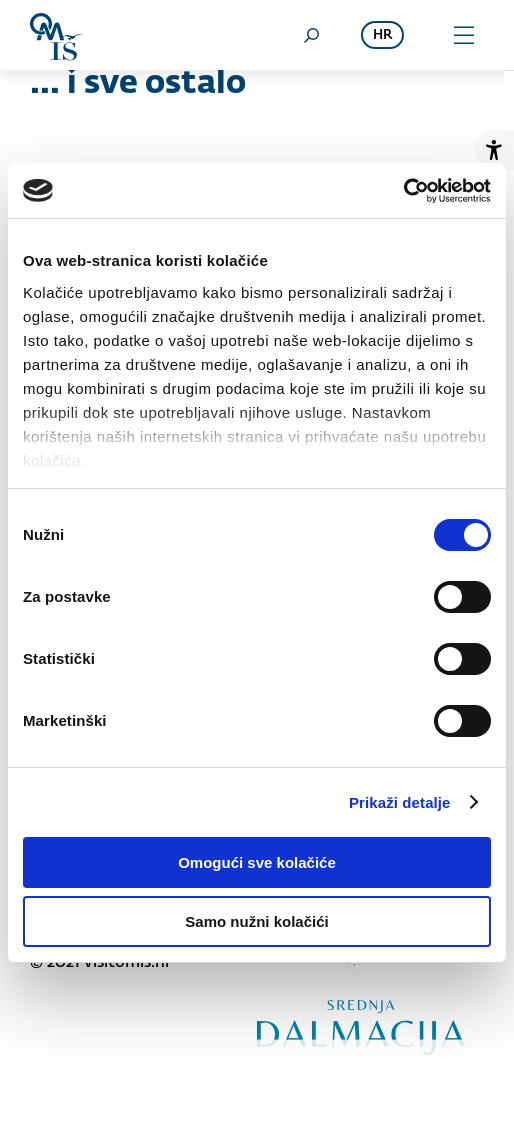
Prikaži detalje (400, 802)
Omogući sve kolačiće (257, 862)
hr (382, 35)
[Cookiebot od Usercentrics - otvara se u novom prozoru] (403, 191)
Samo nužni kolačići (256, 921)
